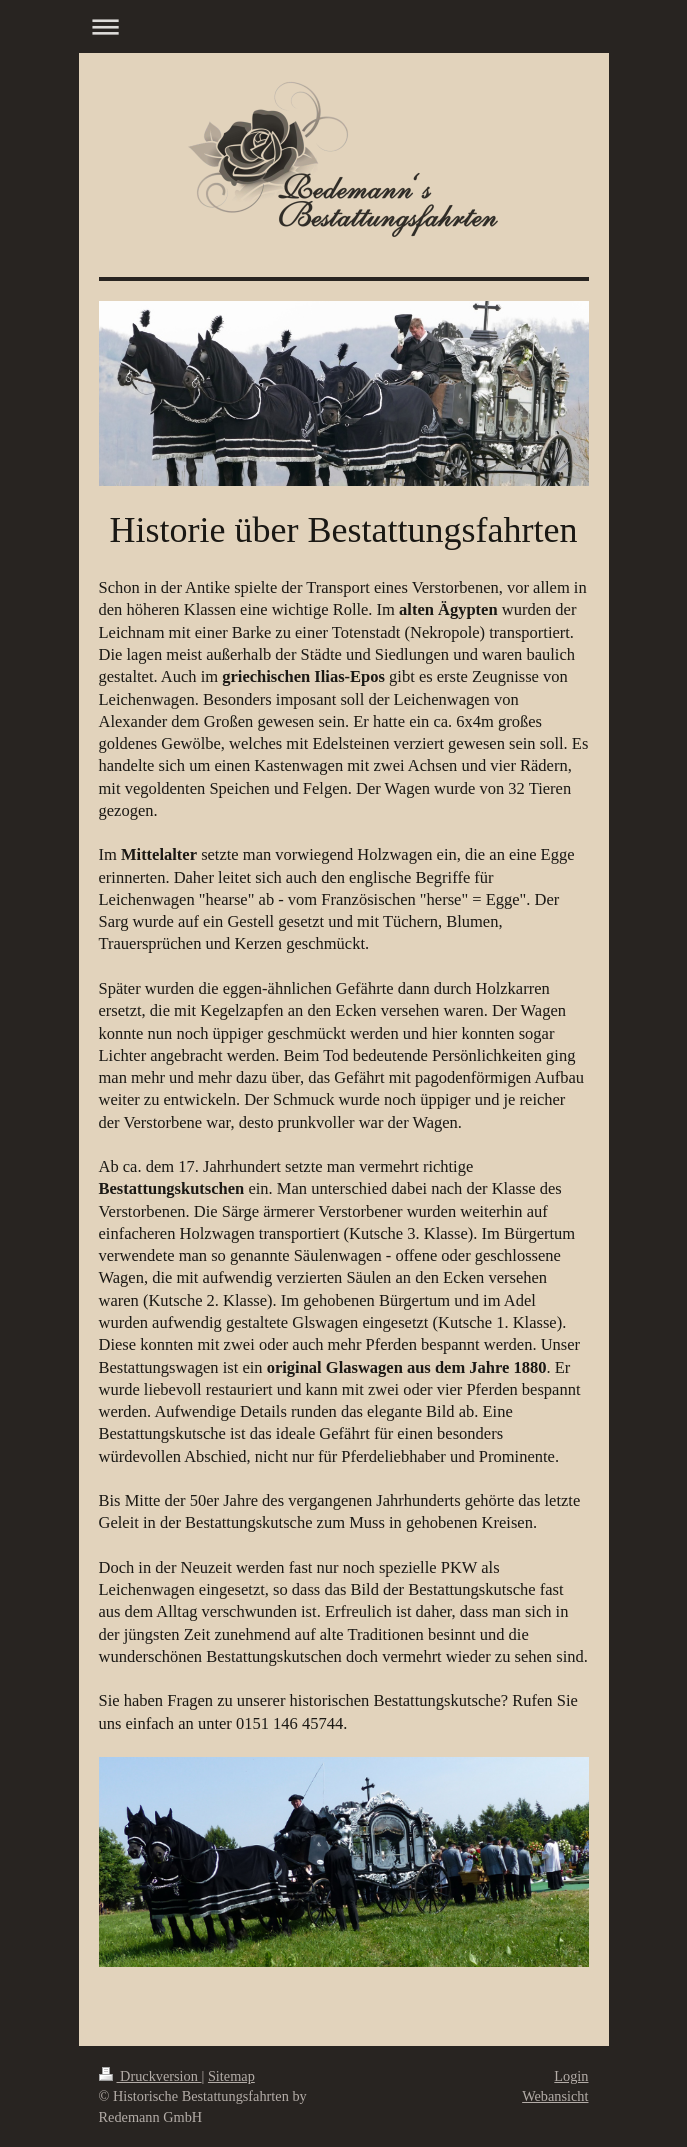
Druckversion (150, 2076)
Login (571, 2076)
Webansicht (555, 2096)
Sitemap (231, 2076)
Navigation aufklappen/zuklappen (344, 26)
